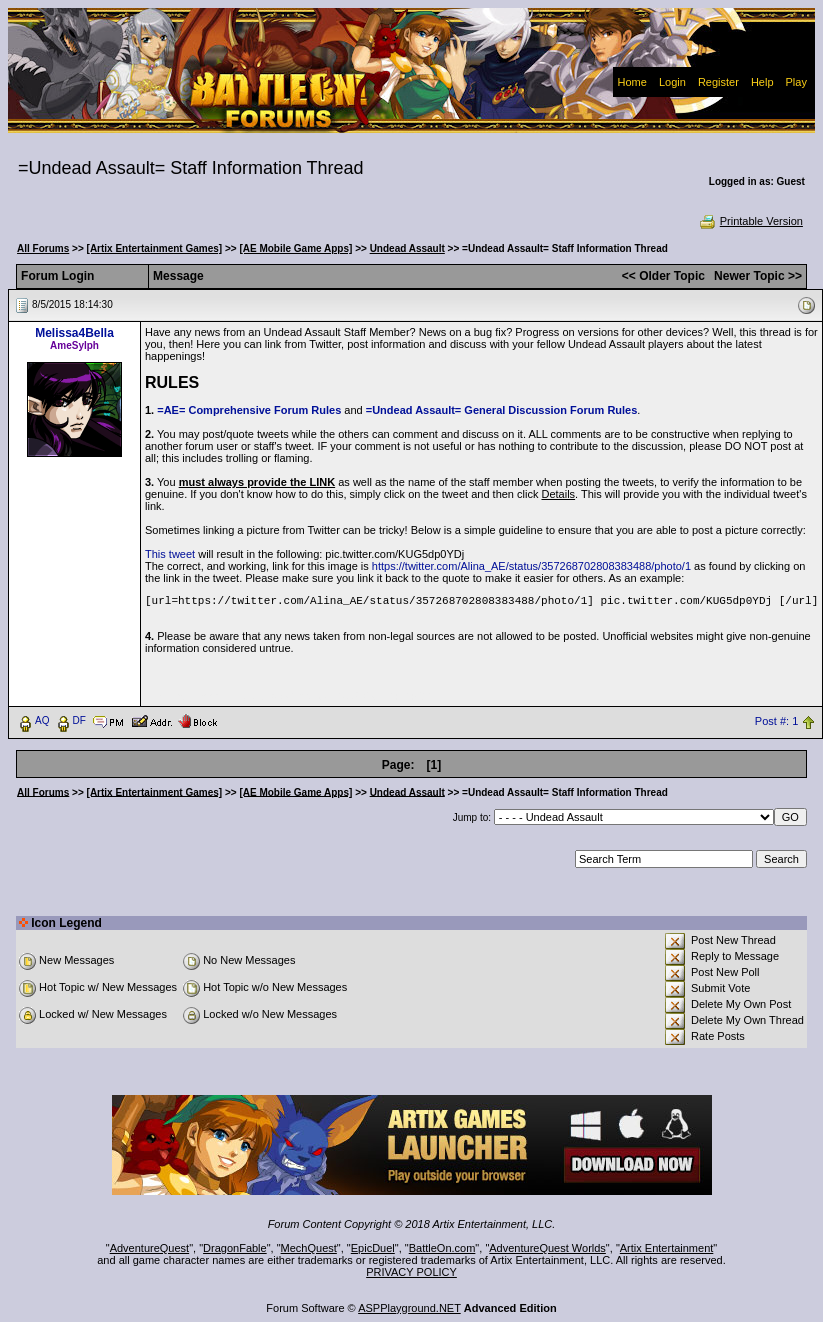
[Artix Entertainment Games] (155, 248)
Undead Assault (407, 248)
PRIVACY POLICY (411, 1272)
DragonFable (235, 1248)
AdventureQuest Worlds (547, 1248)
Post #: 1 (776, 721)
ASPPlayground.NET (409, 1308)
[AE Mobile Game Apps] (295, 248)
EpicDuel (373, 1248)
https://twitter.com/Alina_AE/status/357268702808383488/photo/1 (531, 566)
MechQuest (309, 1248)
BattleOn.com (442, 1248)
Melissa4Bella (74, 333)
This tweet (170, 554)
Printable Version (750, 221)
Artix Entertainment (667, 1248)
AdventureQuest (150, 1248)
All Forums (43, 248)
